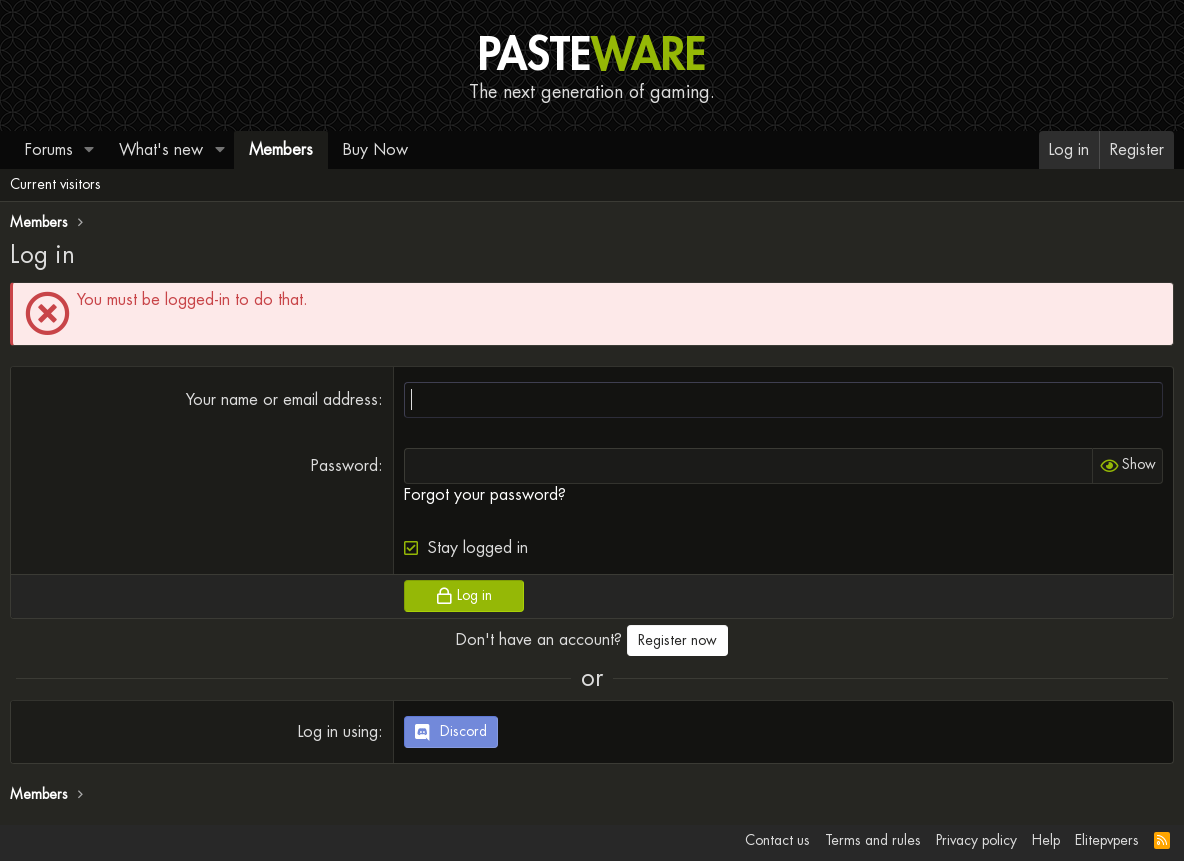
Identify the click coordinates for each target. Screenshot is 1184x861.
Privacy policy (976, 840)
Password (344, 465)
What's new (161, 149)
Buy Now (375, 149)
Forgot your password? (485, 494)
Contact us (777, 840)
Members (281, 149)
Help (1046, 840)
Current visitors (55, 184)
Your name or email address (282, 399)
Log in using (338, 731)
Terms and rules (873, 840)
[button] (89, 150)
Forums (49, 149)
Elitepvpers (1107, 840)
